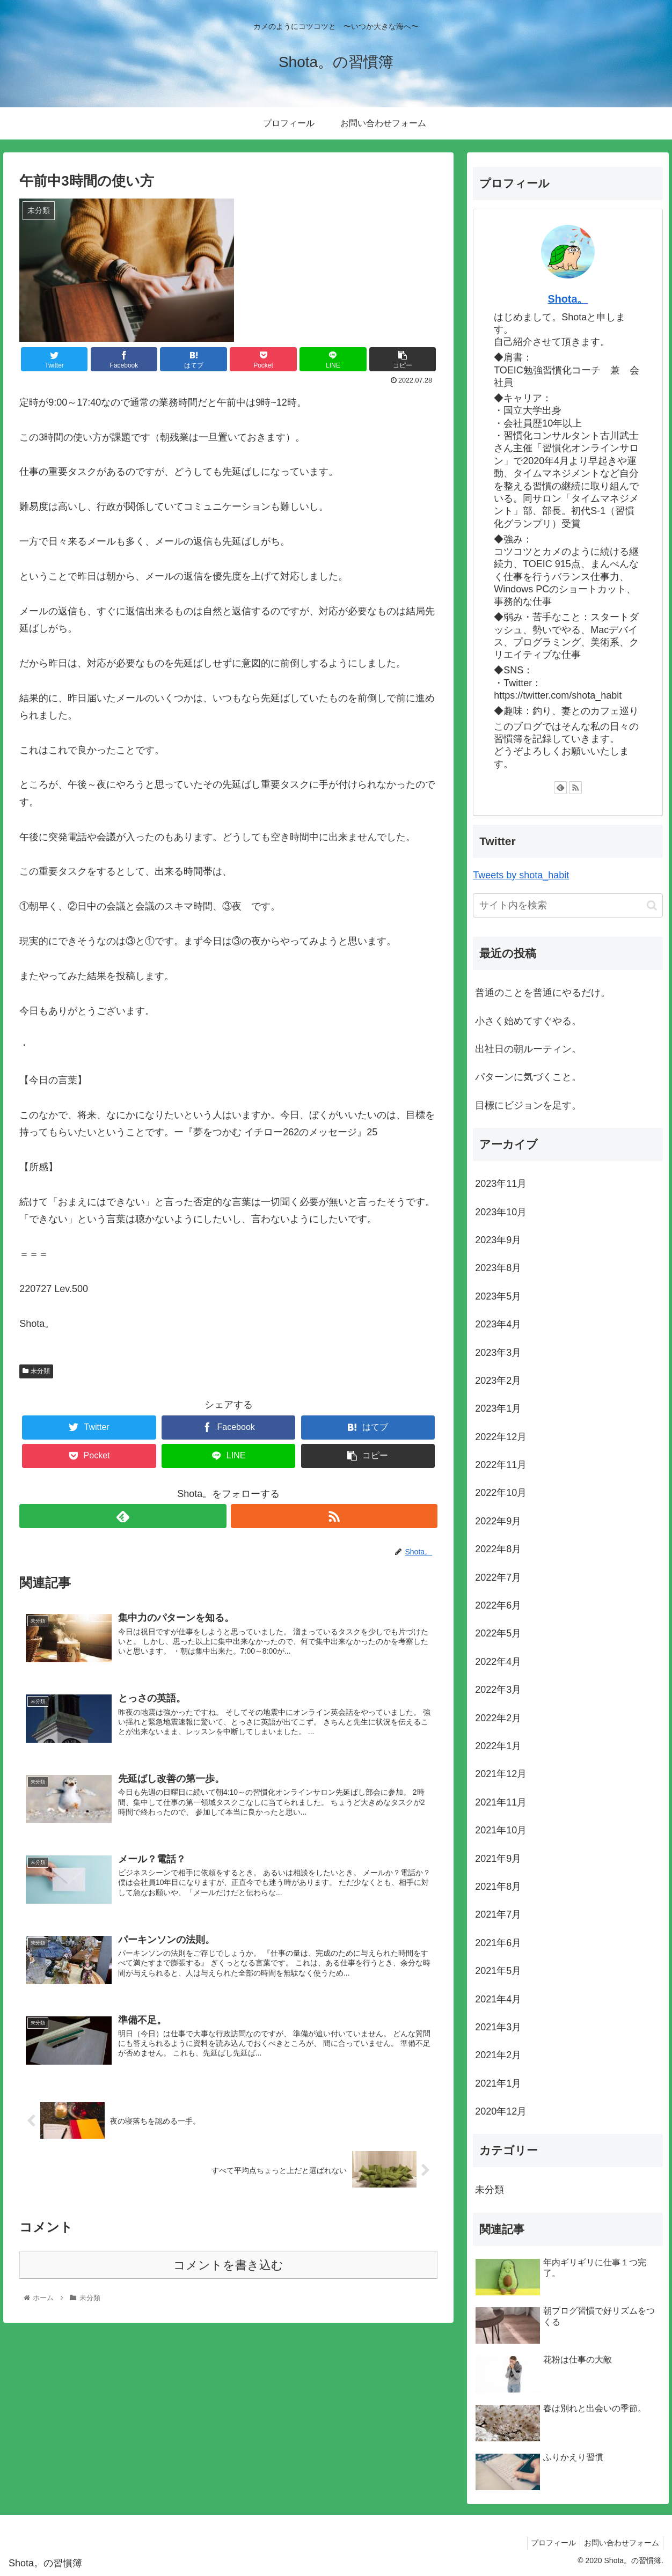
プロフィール (548, 2542)
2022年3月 (498, 1689)
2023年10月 (501, 1212)
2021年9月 (498, 1858)
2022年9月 (498, 1521)
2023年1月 (498, 1408)
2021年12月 (501, 1773)
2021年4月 (498, 1999)
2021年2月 (498, 2055)
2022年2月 (498, 1718)
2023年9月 (498, 1240)
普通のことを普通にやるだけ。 (542, 992)
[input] (568, 905)
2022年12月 (501, 1437)
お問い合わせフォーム (620, 2542)
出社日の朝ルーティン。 (528, 1049)
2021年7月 (498, 1914)
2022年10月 (501, 1492)
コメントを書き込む (228, 2269)
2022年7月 (498, 1577)
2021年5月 (498, 1970)
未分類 (36, 1371)
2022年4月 (498, 1661)
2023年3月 (498, 1352)
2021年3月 (498, 2027)
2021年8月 (498, 1886)
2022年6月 (498, 1605)
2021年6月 (498, 1942)
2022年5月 (498, 1633)
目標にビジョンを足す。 (528, 1105)
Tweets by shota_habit (521, 875)
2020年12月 (501, 2111)
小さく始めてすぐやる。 (528, 1021)
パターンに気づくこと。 (528, 1077)
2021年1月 (498, 2083)
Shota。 (567, 299)
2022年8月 (498, 1549)
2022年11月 (501, 1464)
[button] (651, 905)
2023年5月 (498, 1296)
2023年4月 (498, 1324)
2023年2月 (498, 1380)
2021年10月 (501, 1830)
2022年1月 (498, 1746)
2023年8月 (498, 1268)
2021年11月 (501, 1802)
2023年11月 (501, 1183)
